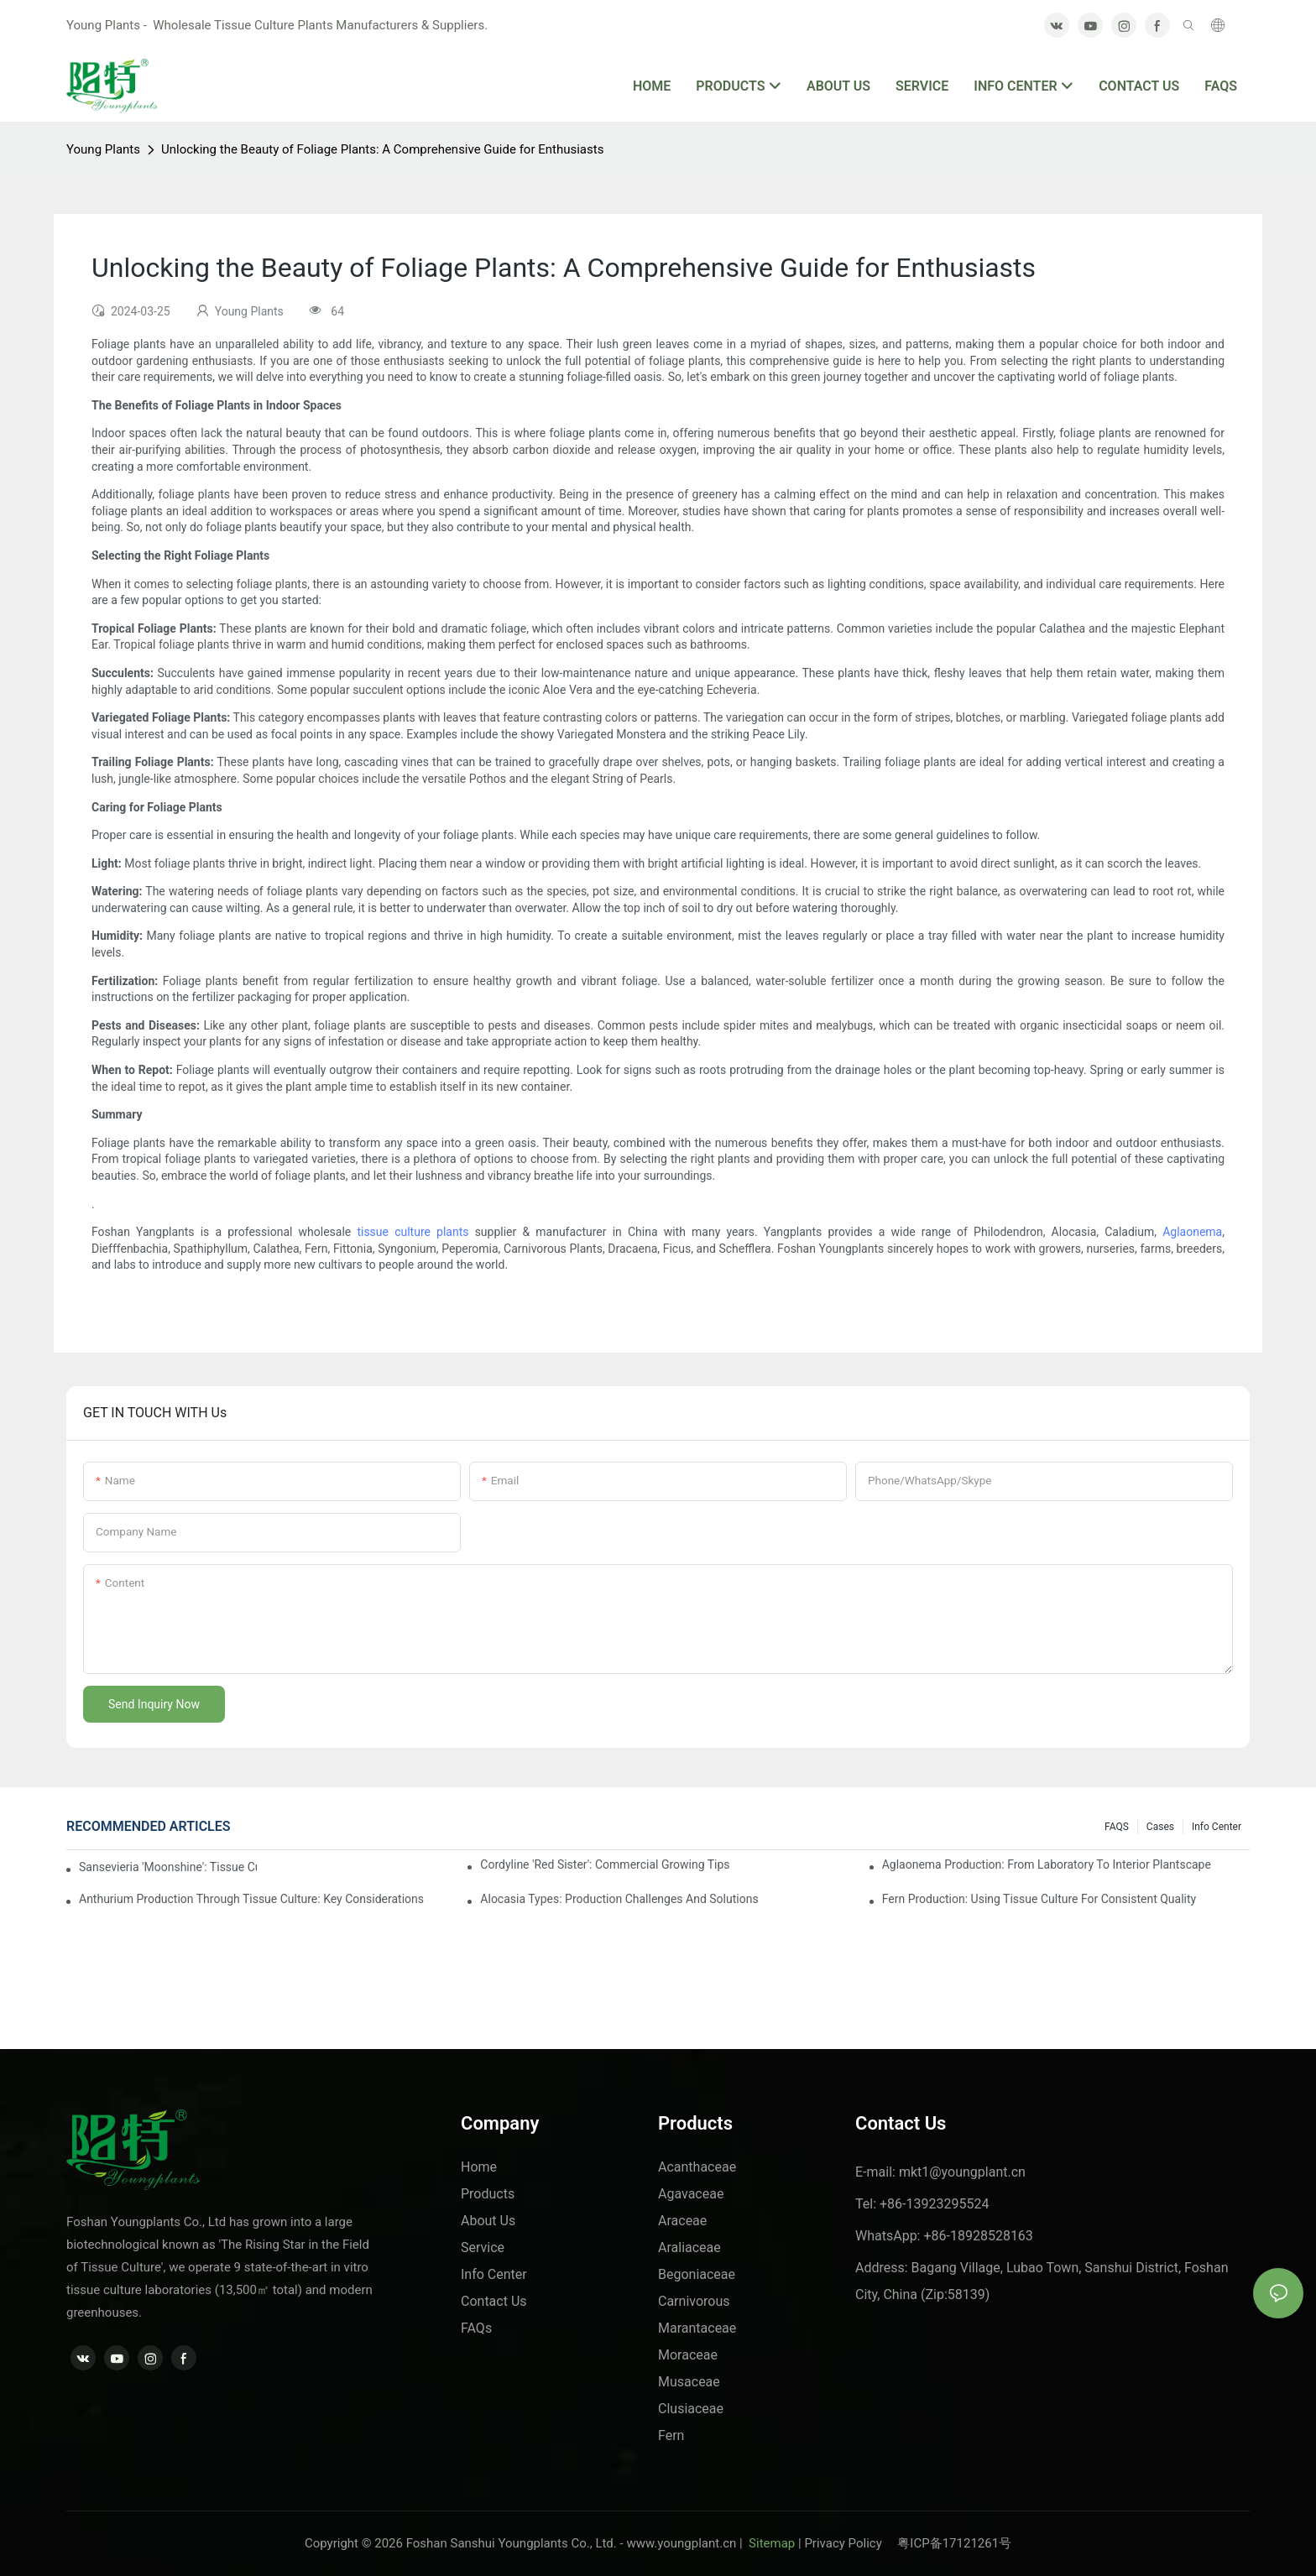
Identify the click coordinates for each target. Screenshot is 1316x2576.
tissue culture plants (412, 1231)
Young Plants (103, 149)
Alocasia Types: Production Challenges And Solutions (619, 1899)
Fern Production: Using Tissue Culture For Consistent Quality (1039, 1899)
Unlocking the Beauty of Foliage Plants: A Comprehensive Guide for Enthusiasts (382, 149)
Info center (1216, 1827)
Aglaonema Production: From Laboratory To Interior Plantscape (1046, 1864)
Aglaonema (1192, 1231)
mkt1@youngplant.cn (962, 2172)
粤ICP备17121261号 (954, 2543)
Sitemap (770, 2543)
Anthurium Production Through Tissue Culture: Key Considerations (251, 1899)
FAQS (1116, 1827)
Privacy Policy (850, 2543)
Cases (1160, 1827)
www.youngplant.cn (681, 2543)
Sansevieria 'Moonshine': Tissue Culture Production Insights (168, 1867)
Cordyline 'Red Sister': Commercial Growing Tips (604, 1864)
